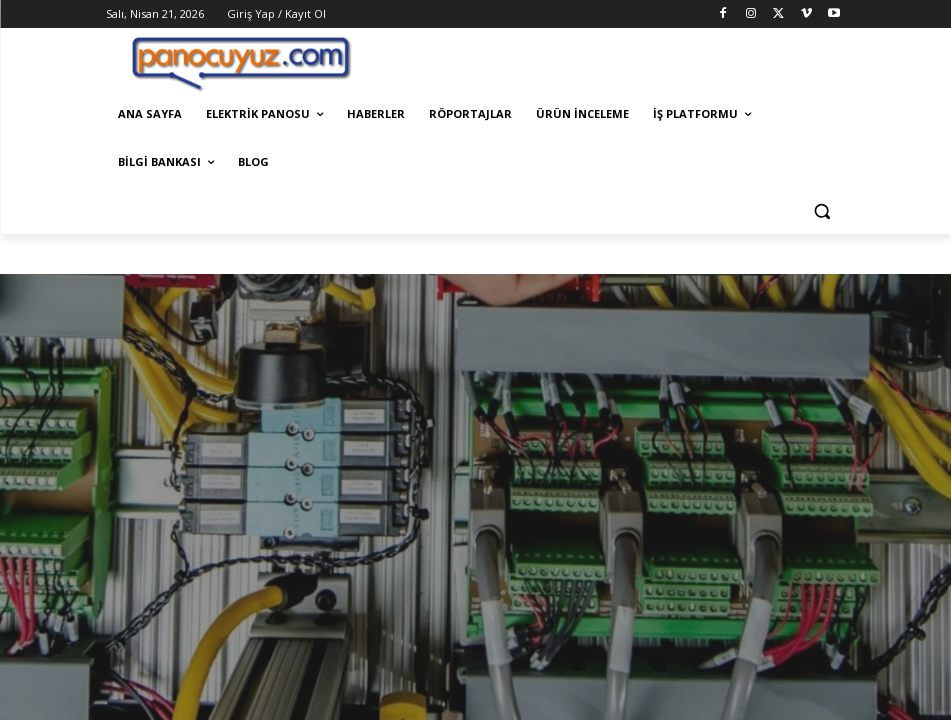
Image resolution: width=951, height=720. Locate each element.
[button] (822, 210)
